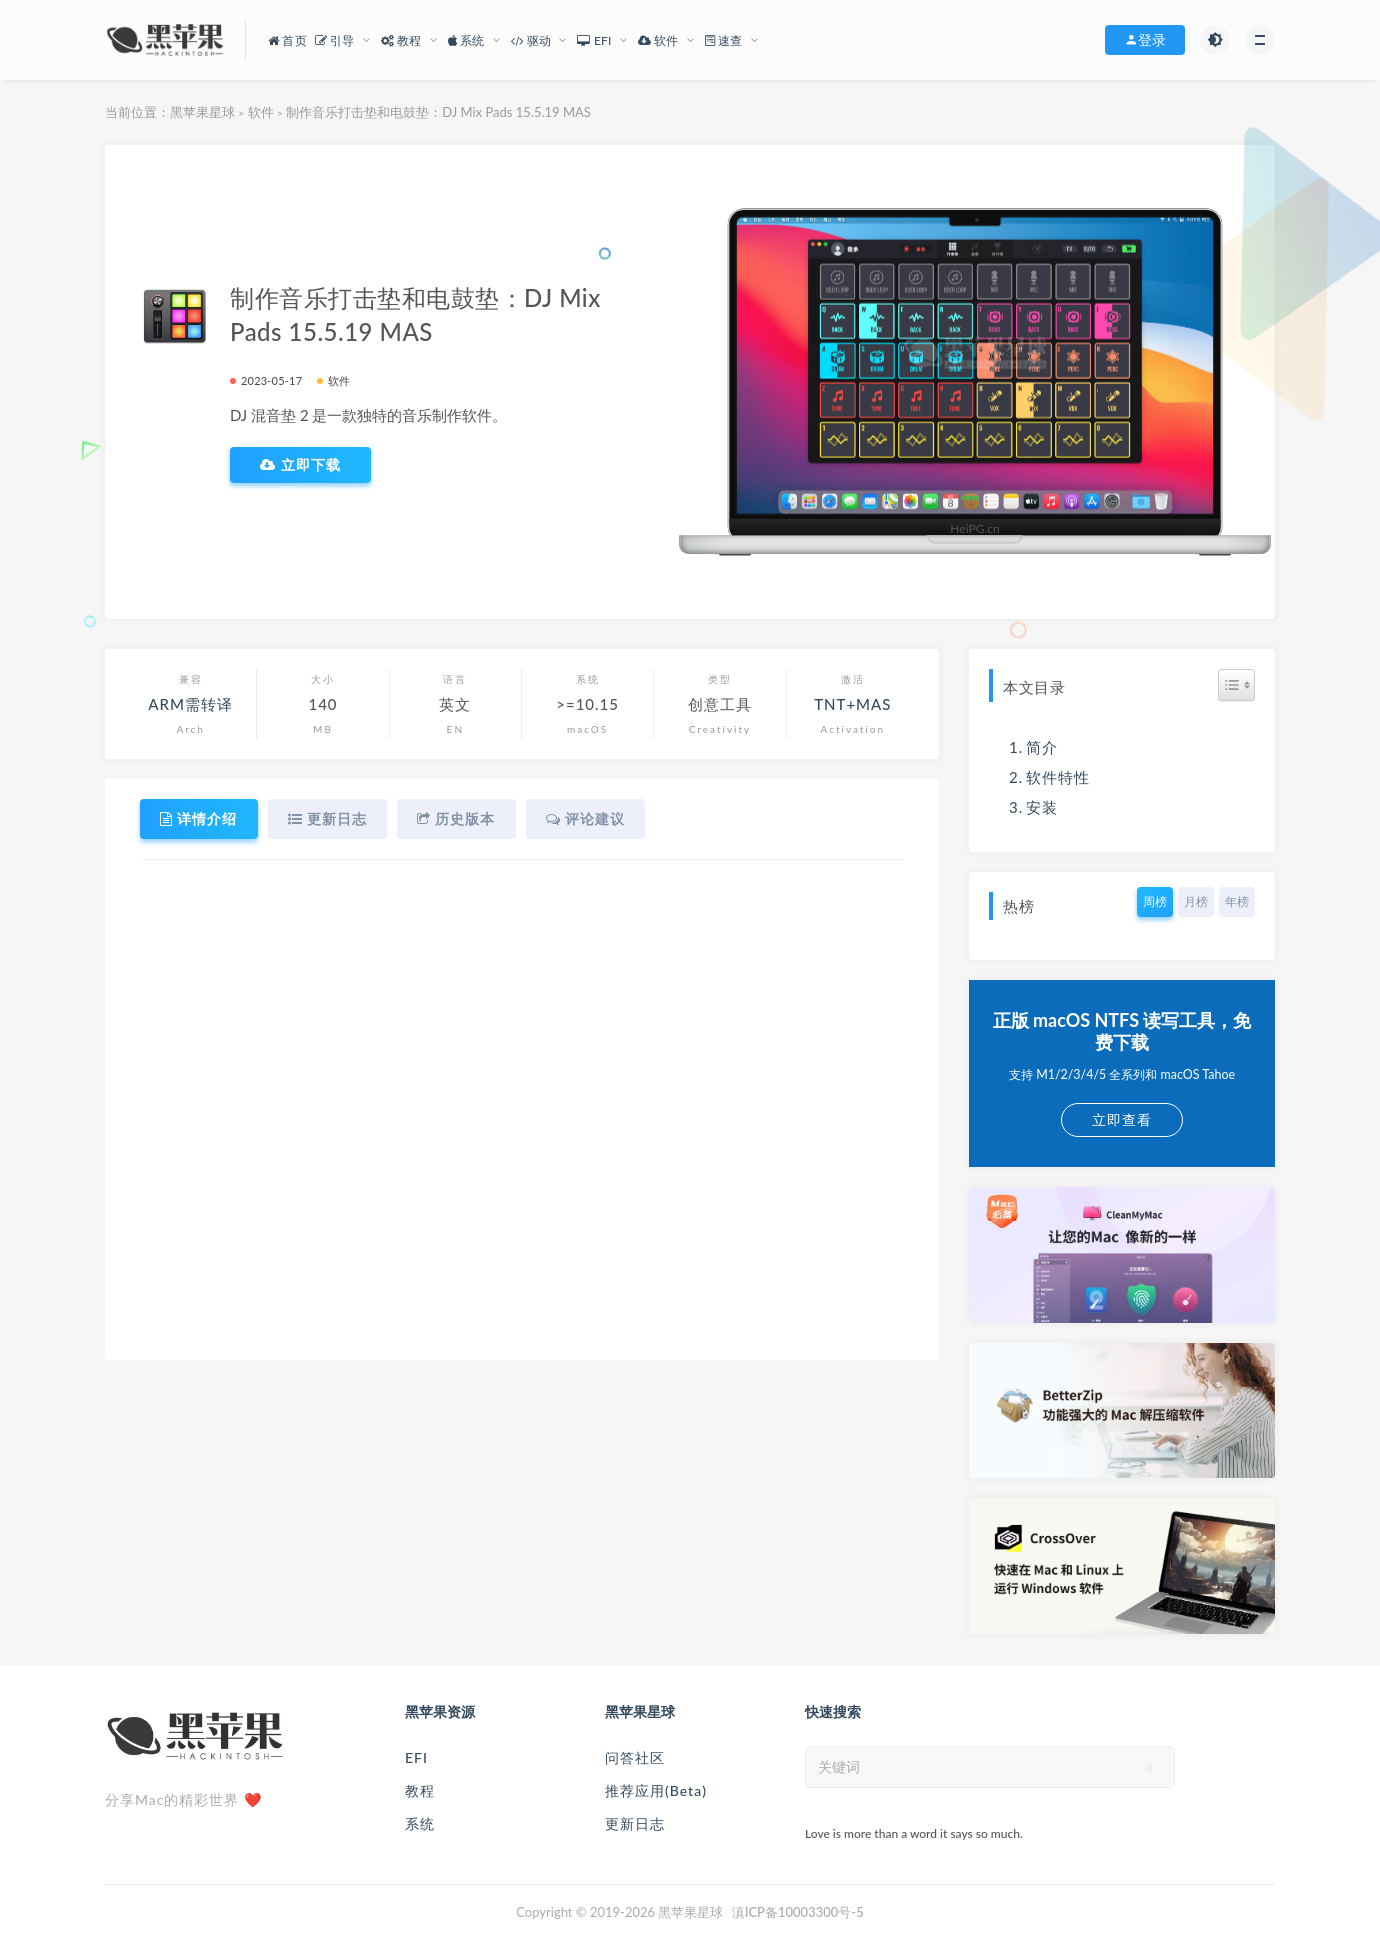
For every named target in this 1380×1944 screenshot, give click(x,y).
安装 (1042, 807)
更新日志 (635, 1823)
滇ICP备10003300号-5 (798, 1912)
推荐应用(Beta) (656, 1790)
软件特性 (1058, 777)
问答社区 (635, 1757)
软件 (261, 112)
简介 (1042, 747)
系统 (420, 1823)
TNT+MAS (852, 704)
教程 (420, 1790)
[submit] (1149, 1768)
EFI (416, 1757)
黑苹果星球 (202, 112)
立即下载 (300, 465)
